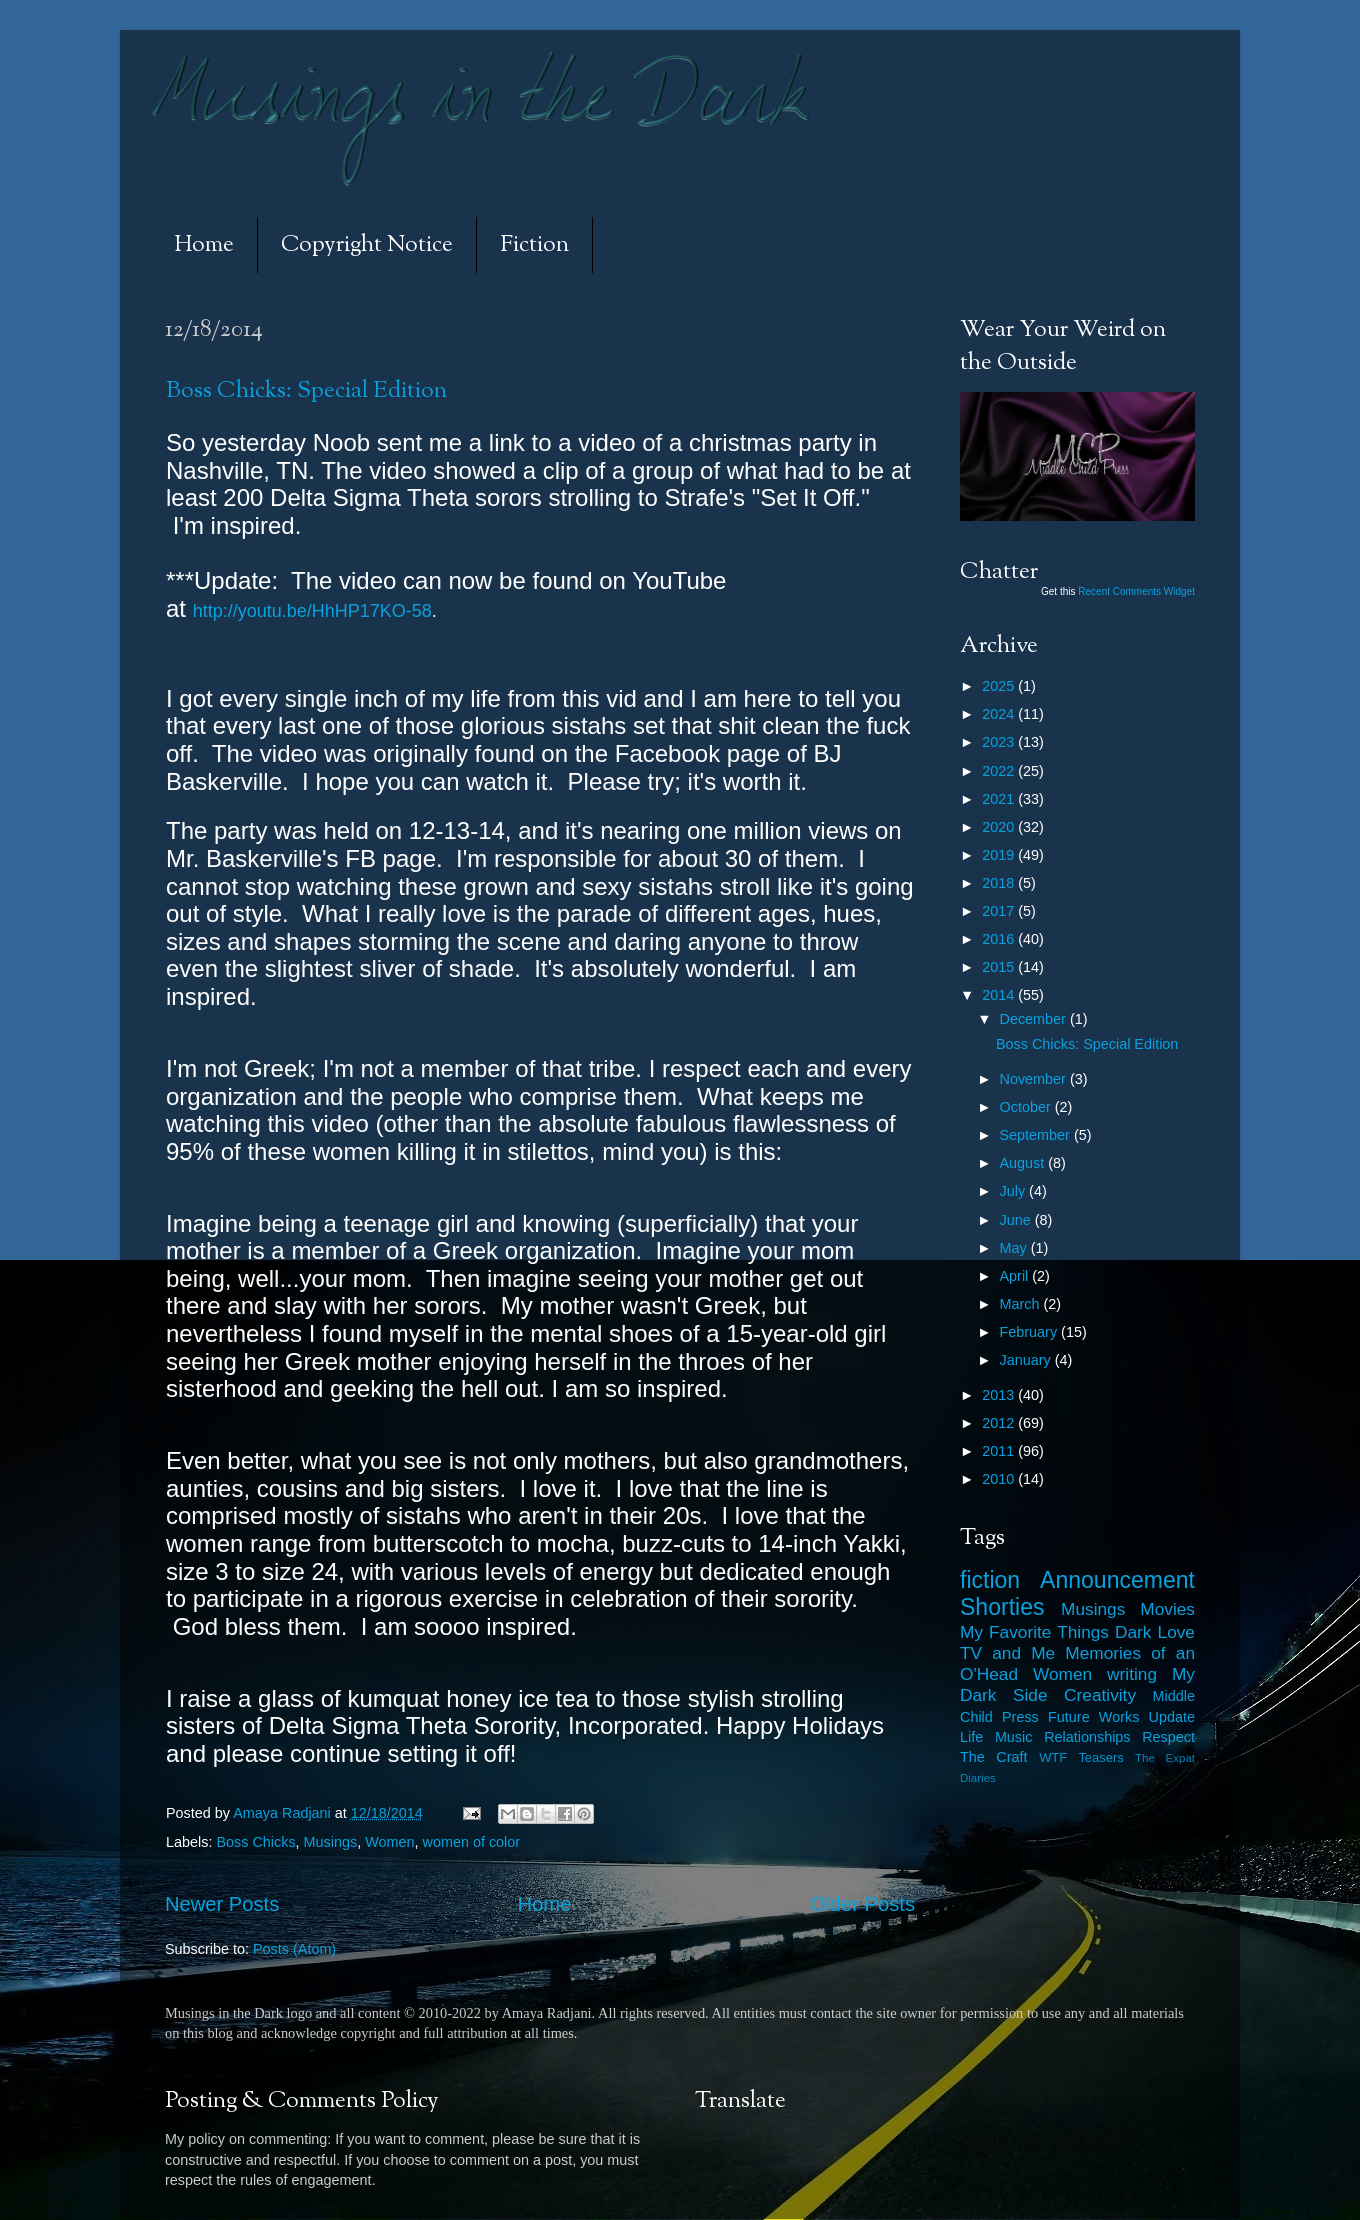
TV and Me (1007, 1653)
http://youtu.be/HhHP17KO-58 (312, 611)
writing (1132, 1674)
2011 (1000, 1451)
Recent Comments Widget (1136, 591)
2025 (1000, 686)
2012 (1000, 1423)
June (1017, 1220)
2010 (1000, 1479)
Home (204, 245)
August (1024, 1163)
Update (1172, 1717)
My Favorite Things (1034, 1632)
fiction (990, 1580)
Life (971, 1737)
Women (389, 1842)
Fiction (534, 245)
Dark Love (1155, 1632)
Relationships (1087, 1737)
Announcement (1117, 1580)
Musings (331, 1842)
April (1016, 1276)
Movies (1167, 1609)
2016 (1000, 939)
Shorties (1002, 1607)
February (1031, 1332)
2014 (1000, 995)
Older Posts (862, 1904)
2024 (1000, 714)
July (1015, 1191)
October (1027, 1107)
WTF (1053, 1757)
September (1037, 1135)
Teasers (1100, 1757)
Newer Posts (222, 1904)
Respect (1168, 1737)
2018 (1000, 883)
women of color (472, 1842)
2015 (1000, 967)
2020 (1000, 827)
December (1035, 1019)
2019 (1000, 855)
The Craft (994, 1757)
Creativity (1100, 1695)
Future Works (1093, 1717)
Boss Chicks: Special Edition (306, 391)
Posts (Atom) (294, 1949)
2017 (1000, 911)
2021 (1000, 799)
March (1022, 1304)
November (1035, 1079)
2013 (1000, 1395)
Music (1014, 1737)
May (1015, 1248)
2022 (1000, 771)
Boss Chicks (255, 1842)
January (1027, 1360)
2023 (1000, 742)
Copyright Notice (367, 245)
